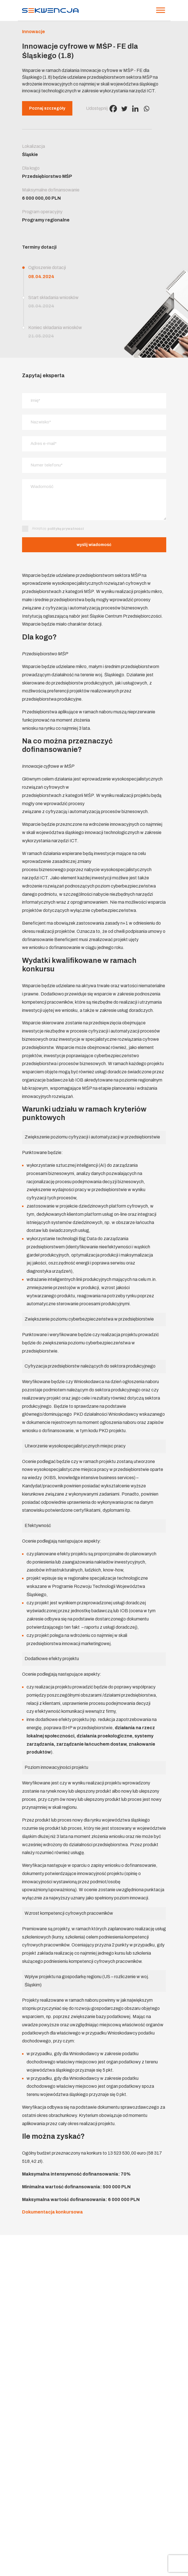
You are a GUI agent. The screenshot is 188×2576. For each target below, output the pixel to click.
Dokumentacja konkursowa (52, 2213)
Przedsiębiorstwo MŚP (47, 176)
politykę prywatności (65, 530)
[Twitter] (124, 109)
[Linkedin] (135, 109)
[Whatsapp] (146, 109)
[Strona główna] (50, 10)
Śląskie (30, 154)
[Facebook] (113, 109)
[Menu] (160, 10)
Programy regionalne (46, 219)
